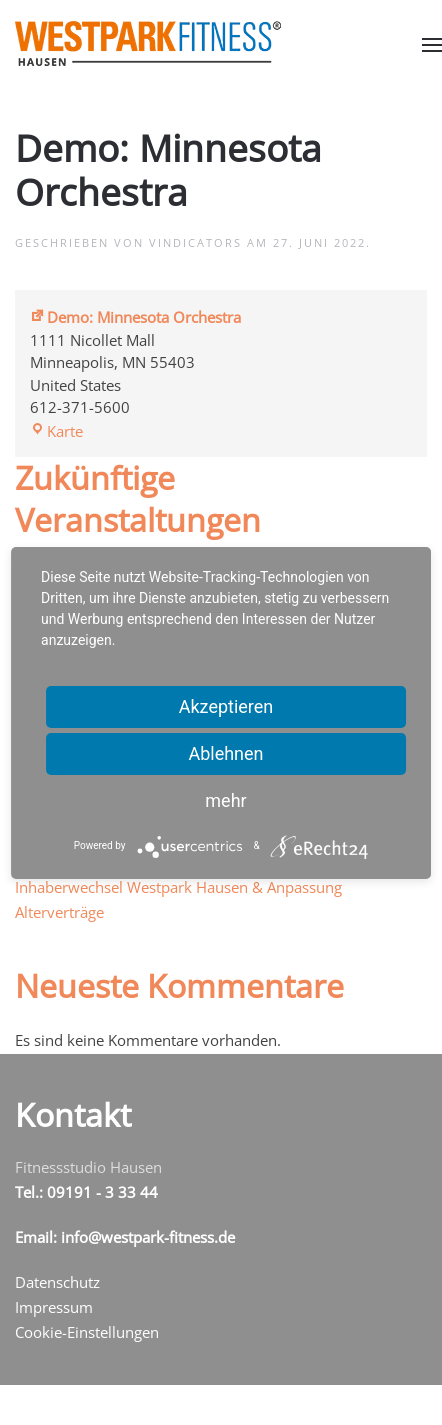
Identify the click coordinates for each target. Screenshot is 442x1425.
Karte (56, 431)
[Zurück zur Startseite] (148, 43)
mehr (225, 800)
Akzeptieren (226, 706)
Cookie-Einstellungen (87, 1332)
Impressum (54, 1307)
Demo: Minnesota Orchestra (135, 317)
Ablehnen (225, 753)
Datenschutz (57, 1282)
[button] (432, 44)
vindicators (195, 242)
